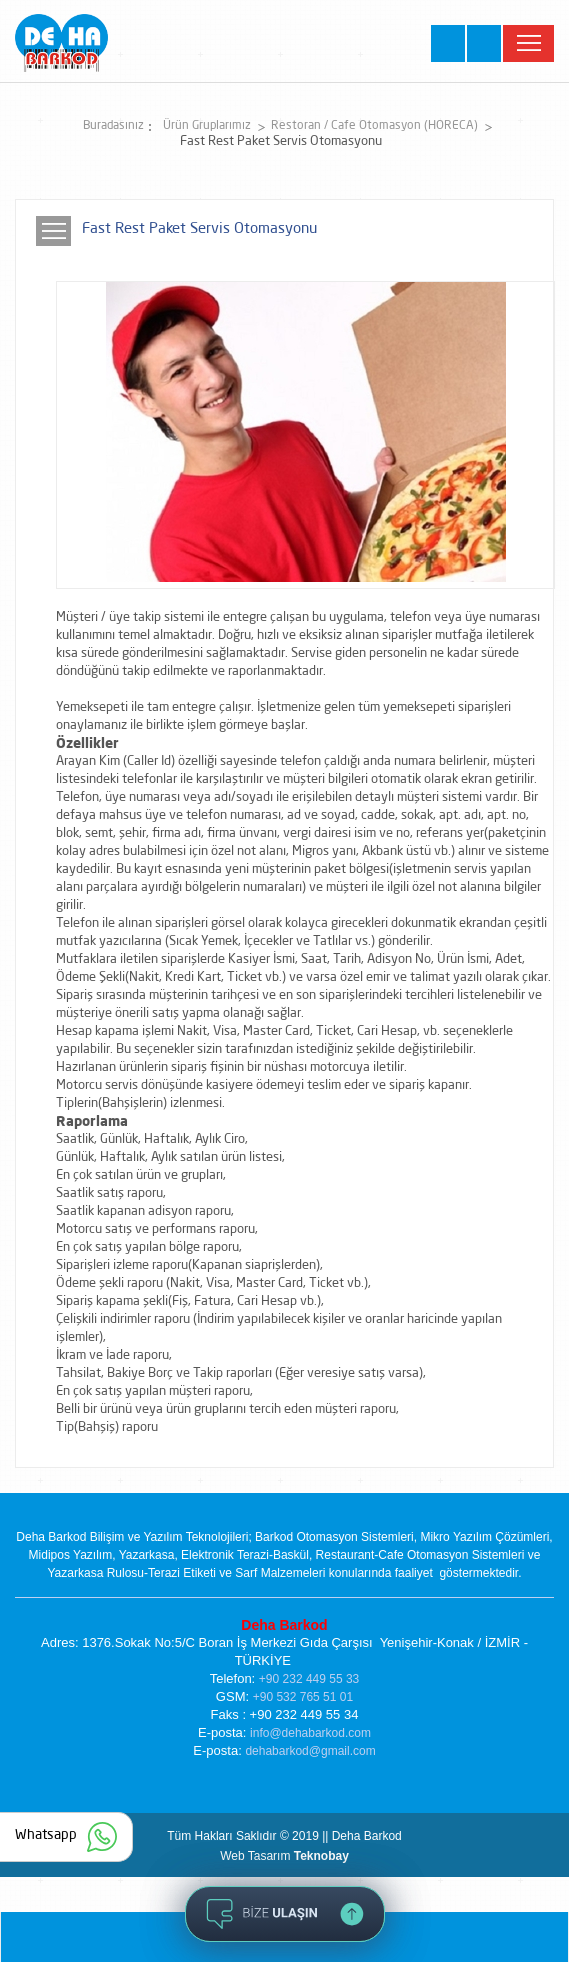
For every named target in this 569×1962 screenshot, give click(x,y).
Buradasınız (113, 126)
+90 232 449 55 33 (309, 1679)
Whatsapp (46, 1835)
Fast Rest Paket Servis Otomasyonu (281, 141)
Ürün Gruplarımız (207, 126)
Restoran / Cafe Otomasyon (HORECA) (374, 126)
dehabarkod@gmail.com (310, 1751)
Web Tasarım (284, 1856)
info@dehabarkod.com (310, 1733)
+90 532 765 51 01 (303, 1697)
